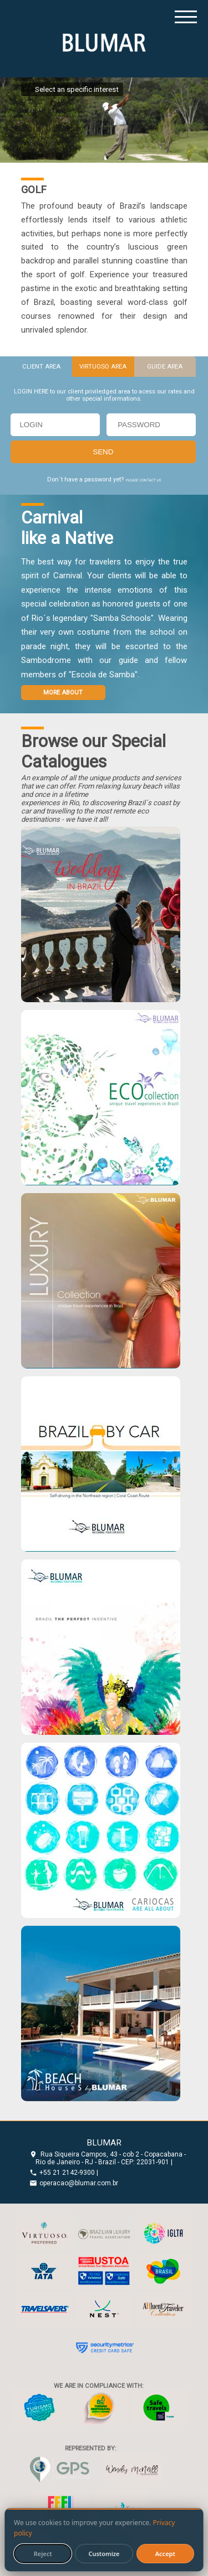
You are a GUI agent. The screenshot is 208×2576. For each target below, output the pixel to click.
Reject (43, 2553)
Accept (165, 2553)
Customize (103, 2553)
